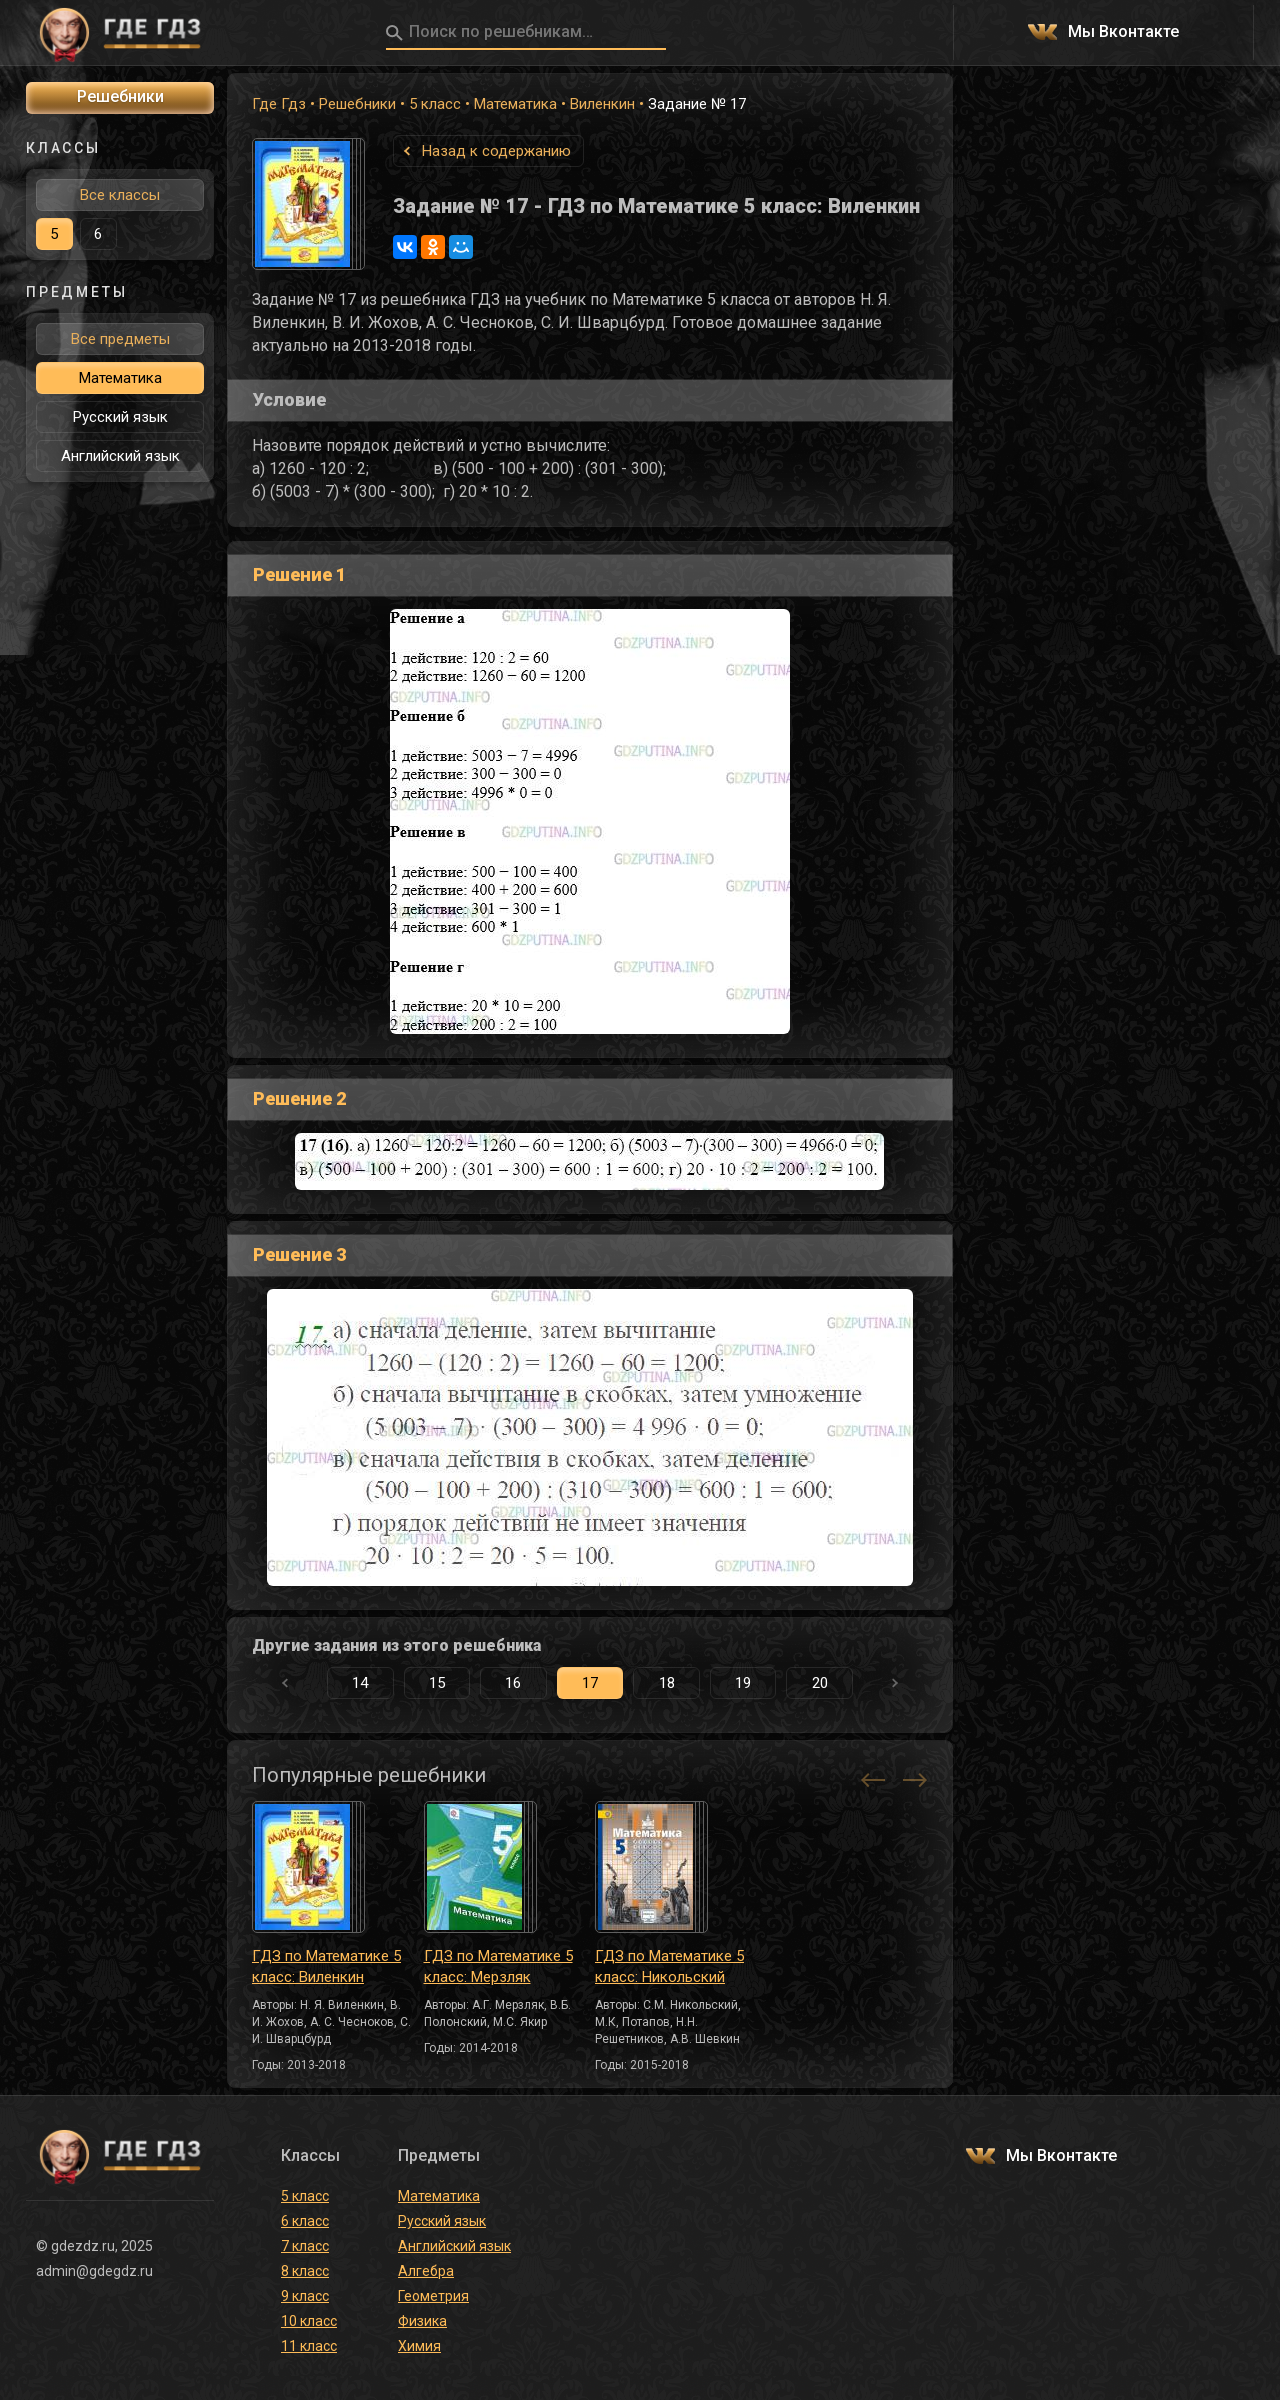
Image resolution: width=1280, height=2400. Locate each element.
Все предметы (120, 339)
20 (820, 1683)
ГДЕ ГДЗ (120, 33)
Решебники (357, 104)
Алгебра (426, 2271)
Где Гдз (279, 104)
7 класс (305, 2246)
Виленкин (602, 104)
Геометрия (433, 2296)
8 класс (305, 2271)
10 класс (309, 2321)
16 (513, 1683)
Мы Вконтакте (1123, 32)
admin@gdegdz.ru (94, 2271)
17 (590, 1683)
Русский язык (120, 417)
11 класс (309, 2346)
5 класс (435, 104)
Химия (419, 2346)
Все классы (120, 195)
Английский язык (120, 456)
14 (360, 1683)
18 (667, 1683)
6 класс (305, 2221)
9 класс (305, 2296)
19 (743, 1683)
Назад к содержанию (496, 151)
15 (437, 1683)
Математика (515, 104)
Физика (422, 2321)
